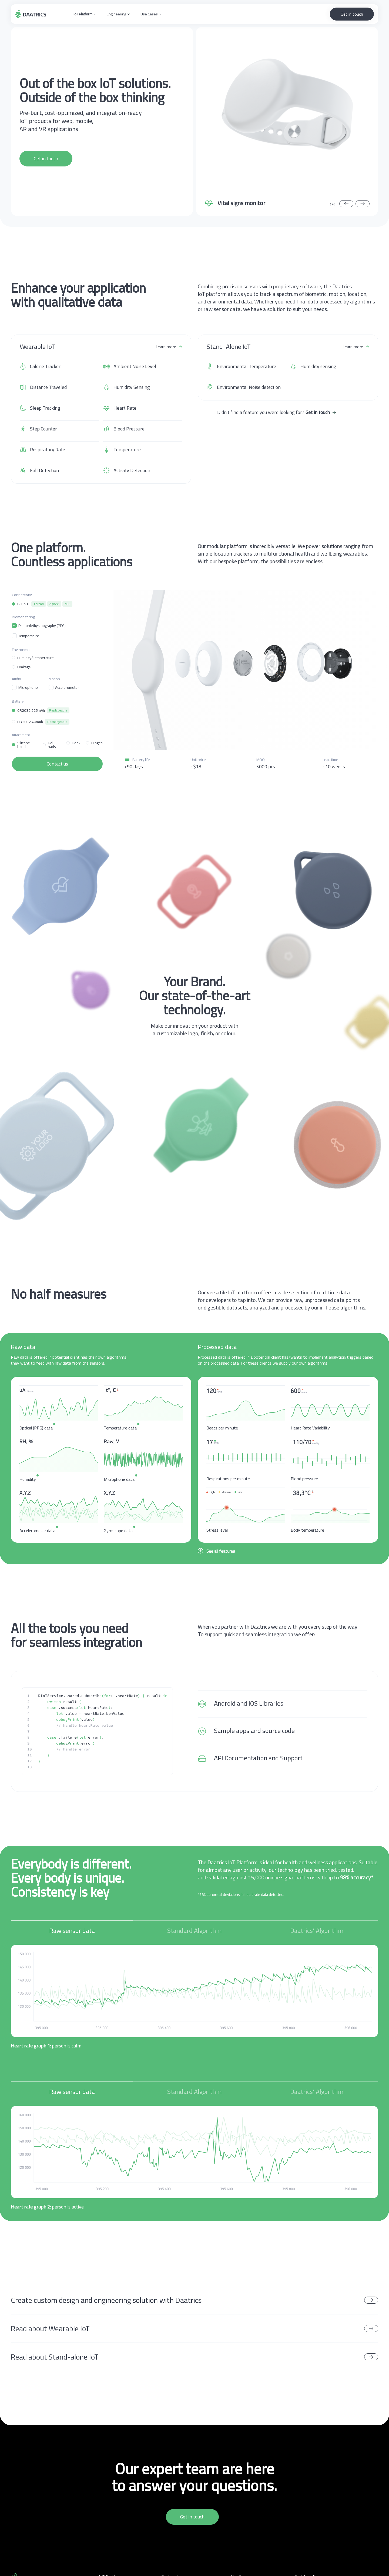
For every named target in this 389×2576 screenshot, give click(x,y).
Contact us (57, 763)
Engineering (116, 14)
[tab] (72, 1932)
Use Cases (149, 14)
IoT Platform (82, 14)
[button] (84, 14)
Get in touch (352, 14)
